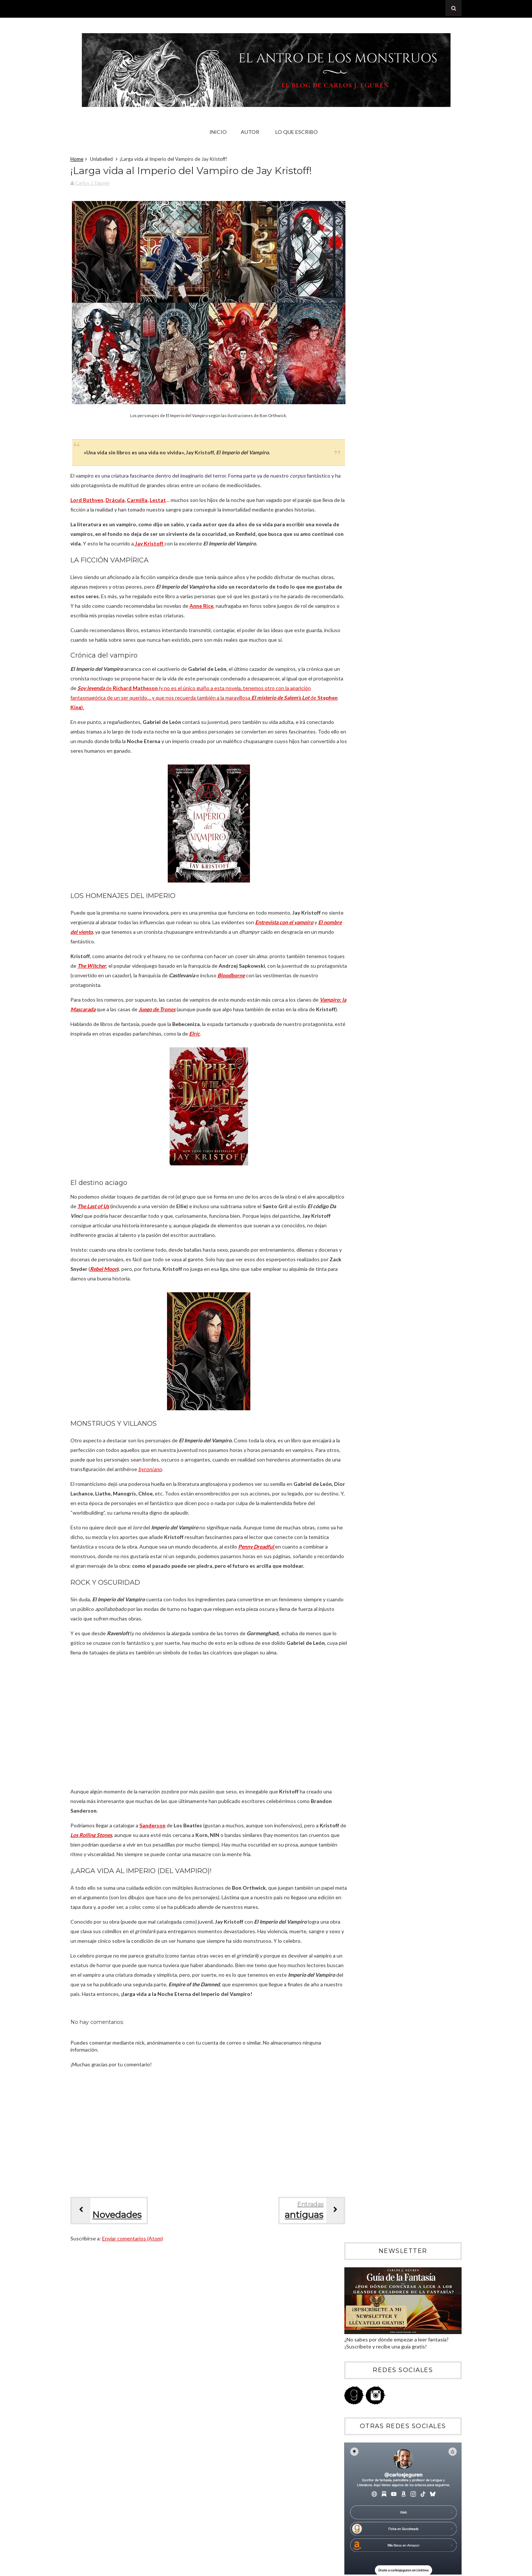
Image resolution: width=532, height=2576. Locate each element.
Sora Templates (386, 2568)
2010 (355, 1225)
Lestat (165, 499)
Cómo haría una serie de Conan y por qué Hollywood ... (401, 896)
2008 (355, 1245)
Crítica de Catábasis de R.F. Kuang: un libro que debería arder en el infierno (411, 597)
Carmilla (145, 499)
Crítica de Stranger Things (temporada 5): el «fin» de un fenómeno (412, 533)
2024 (355, 1084)
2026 (355, 758)
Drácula (122, 499)
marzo (362, 857)
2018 (355, 1145)
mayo (362, 837)
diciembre (367, 777)
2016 (355, 1165)
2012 (355, 1205)
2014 (355, 1185)
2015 (355, 1175)
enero (362, 1072)
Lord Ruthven (94, 499)
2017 (355, 1155)
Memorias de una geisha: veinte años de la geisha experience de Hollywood (416, 660)
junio (361, 827)
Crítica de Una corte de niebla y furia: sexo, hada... (403, 928)
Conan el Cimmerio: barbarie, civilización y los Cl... (401, 1007)
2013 (355, 1195)
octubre (365, 797)
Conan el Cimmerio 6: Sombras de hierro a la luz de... (404, 955)
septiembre (369, 807)
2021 (355, 1115)
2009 (355, 1235)
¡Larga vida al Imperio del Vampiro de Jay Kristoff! (400, 1040)
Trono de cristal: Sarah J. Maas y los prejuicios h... (394, 1056)
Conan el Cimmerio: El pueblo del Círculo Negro (400, 912)
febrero (364, 867)
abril (360, 848)
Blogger (387, 2432)
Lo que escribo (298, 132)
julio (360, 817)
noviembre (368, 787)
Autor (251, 132)
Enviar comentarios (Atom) (140, 2295)
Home (84, 160)
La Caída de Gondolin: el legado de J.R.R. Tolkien (400, 1023)
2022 (355, 1105)
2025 (355, 768)
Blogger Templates (432, 2568)
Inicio (219, 132)
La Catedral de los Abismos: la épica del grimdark (399, 981)
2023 (355, 1094)
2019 (355, 1135)
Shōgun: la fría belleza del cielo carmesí (398, 968)
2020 (355, 1124)
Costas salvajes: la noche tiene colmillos (399, 941)
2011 (355, 1215)
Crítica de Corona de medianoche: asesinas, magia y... (404, 879)
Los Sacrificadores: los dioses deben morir (402, 994)
